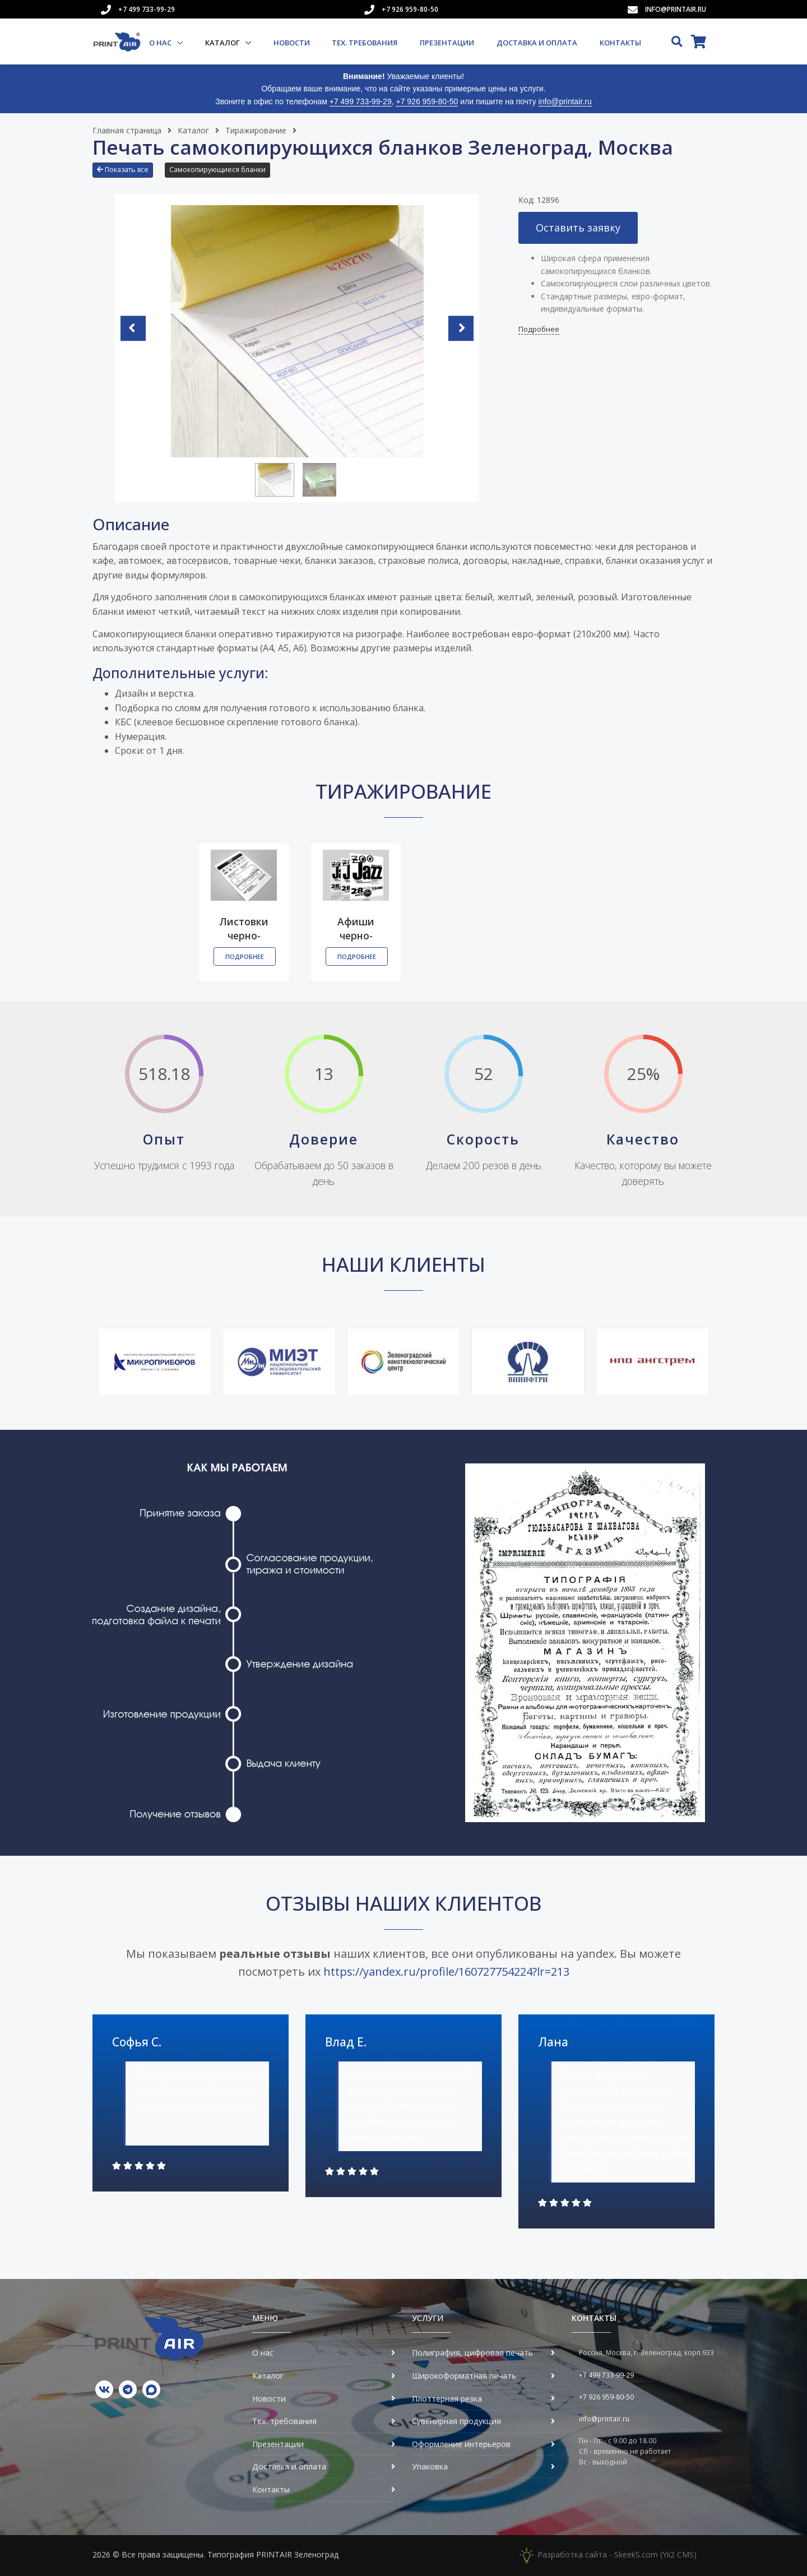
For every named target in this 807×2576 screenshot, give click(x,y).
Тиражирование (255, 130)
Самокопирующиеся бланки (217, 169)
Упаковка (430, 2467)
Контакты (620, 43)
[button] (125, 174)
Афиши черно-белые (355, 935)
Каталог (223, 43)
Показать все (123, 169)
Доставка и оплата (537, 43)
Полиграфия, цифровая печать (472, 2353)
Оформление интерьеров (461, 2444)
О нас (161, 43)
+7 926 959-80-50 (410, 9)
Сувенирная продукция (456, 2421)
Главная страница (126, 130)
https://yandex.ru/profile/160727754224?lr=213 (446, 1971)
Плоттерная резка (447, 2398)
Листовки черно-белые (243, 935)
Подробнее (538, 330)
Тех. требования (364, 43)
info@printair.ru (675, 9)
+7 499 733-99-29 (146, 9)
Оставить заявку (578, 228)
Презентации (447, 43)
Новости (291, 43)
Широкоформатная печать (464, 2376)
